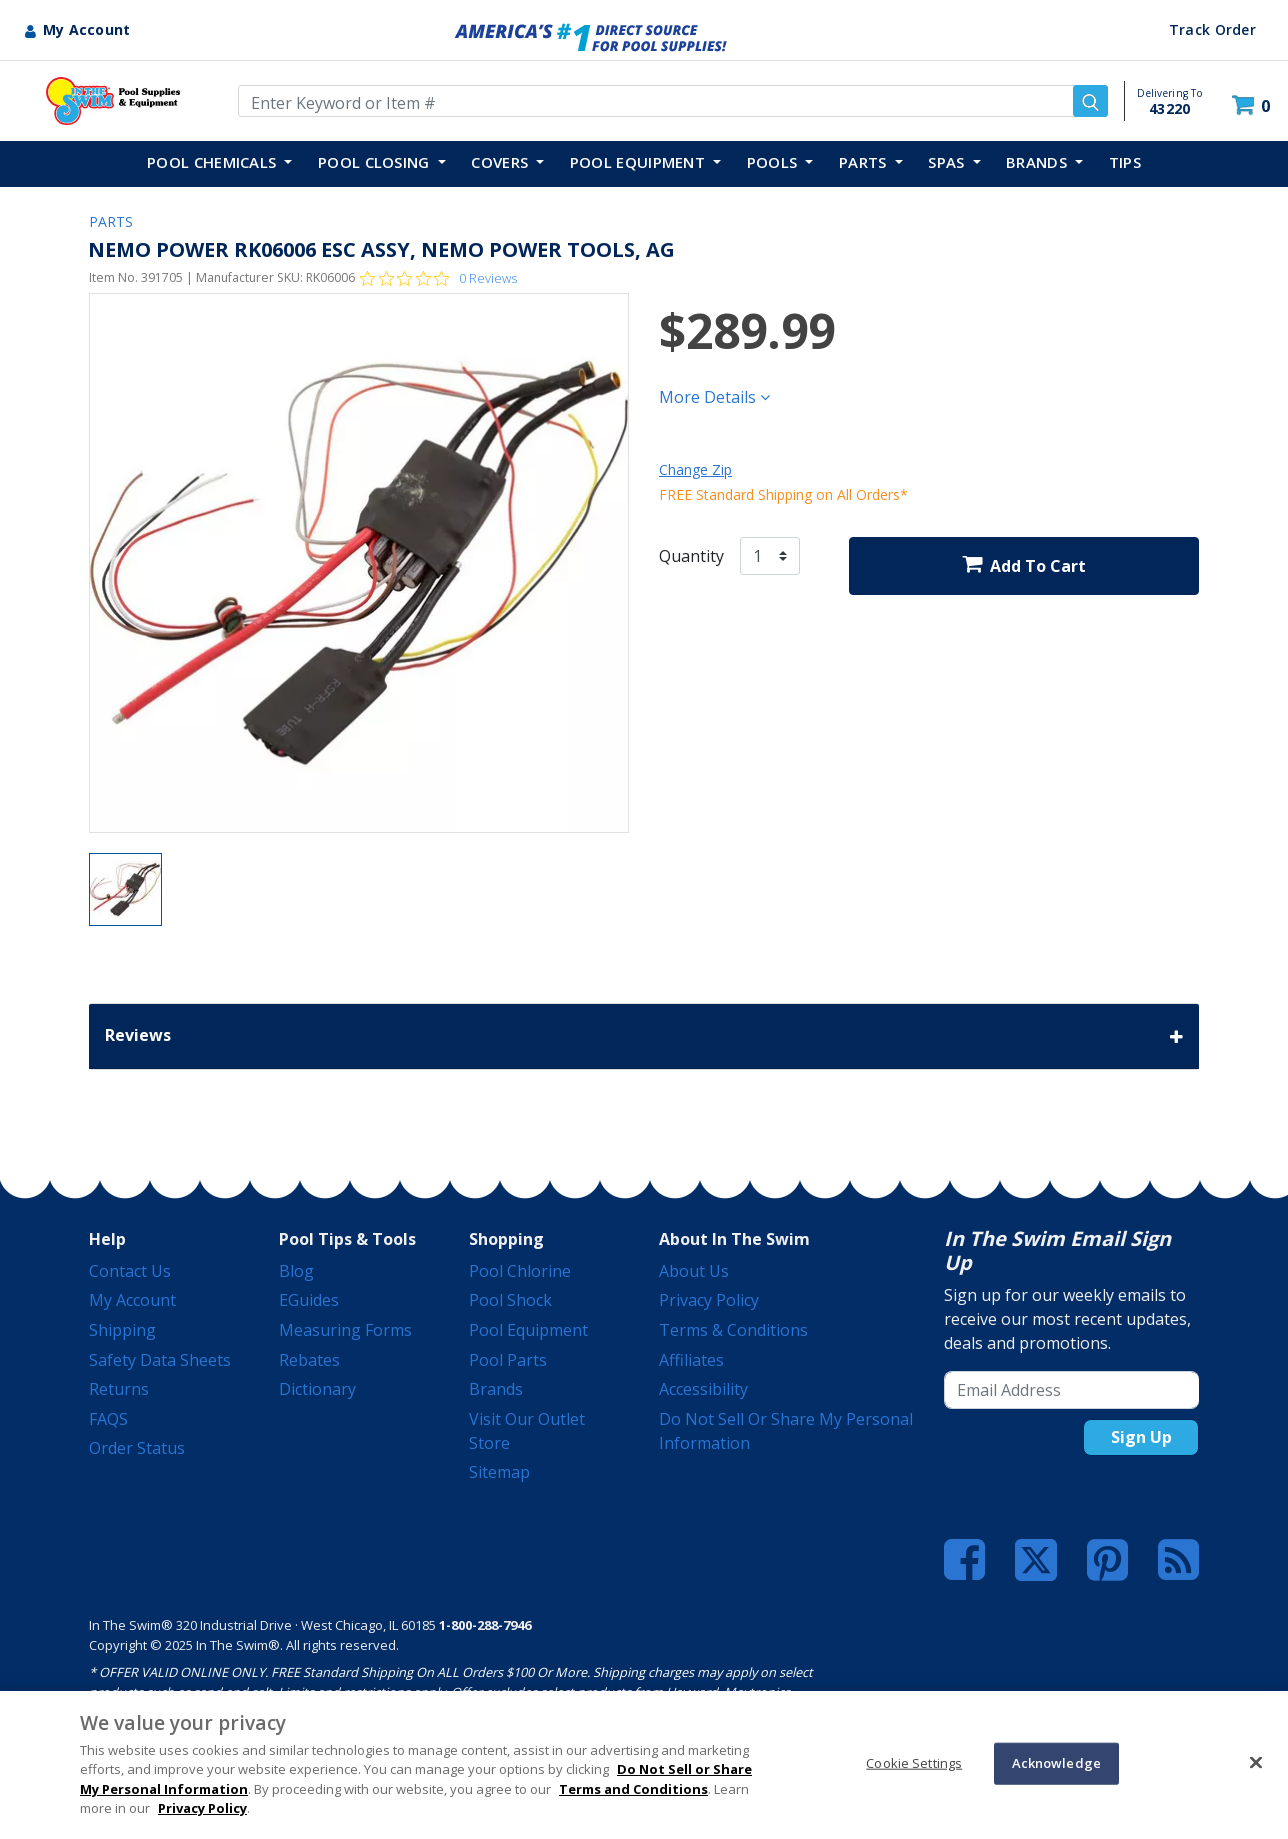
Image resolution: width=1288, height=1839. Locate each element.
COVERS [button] (501, 162)
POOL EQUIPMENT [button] (640, 162)
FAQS (108, 1419)
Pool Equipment (528, 1330)
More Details (714, 397)
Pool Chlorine (520, 1271)
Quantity (691, 556)
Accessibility (703, 1389)
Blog (296, 1271)
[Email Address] (1071, 1390)
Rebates (309, 1360)
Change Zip (695, 469)
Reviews (644, 1036)
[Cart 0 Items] (1253, 105)
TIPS (1125, 162)
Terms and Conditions (633, 1789)
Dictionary (317, 1389)
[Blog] (1178, 1560)
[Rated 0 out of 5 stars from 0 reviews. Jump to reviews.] (438, 278)
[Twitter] (1036, 1558)
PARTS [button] (865, 162)
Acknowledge (1056, 1763)
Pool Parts (508, 1360)
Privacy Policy (709, 1300)
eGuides (309, 1300)
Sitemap (499, 1472)
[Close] (1256, 1762)
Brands (496, 1389)
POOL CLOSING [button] (376, 162)
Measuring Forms (345, 1330)
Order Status (137, 1448)
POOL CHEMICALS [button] (214, 162)
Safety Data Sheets (160, 1360)
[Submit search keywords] (1090, 101)
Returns (119, 1389)
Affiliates (691, 1360)
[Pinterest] (1107, 1560)
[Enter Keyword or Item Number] (673, 101)
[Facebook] (964, 1560)
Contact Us (130, 1271)
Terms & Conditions (733, 1330)
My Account (132, 1300)
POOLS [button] (774, 162)
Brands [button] (1038, 162)
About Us (694, 1271)
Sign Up (1141, 1437)
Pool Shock (510, 1300)
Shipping (122, 1330)
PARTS (111, 221)
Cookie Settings (914, 1763)
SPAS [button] (948, 162)
